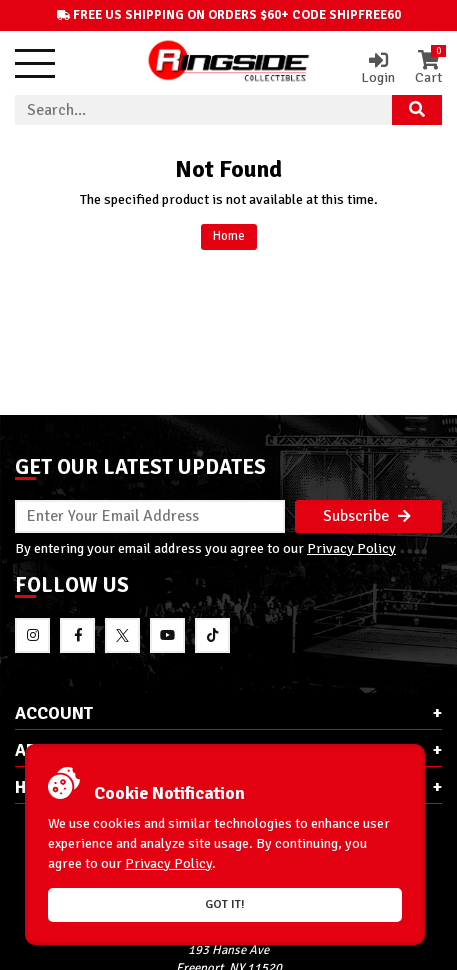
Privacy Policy (351, 548)
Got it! (225, 904)
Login (378, 68)
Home (229, 236)
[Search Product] (417, 110)
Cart (428, 68)
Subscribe (367, 516)
